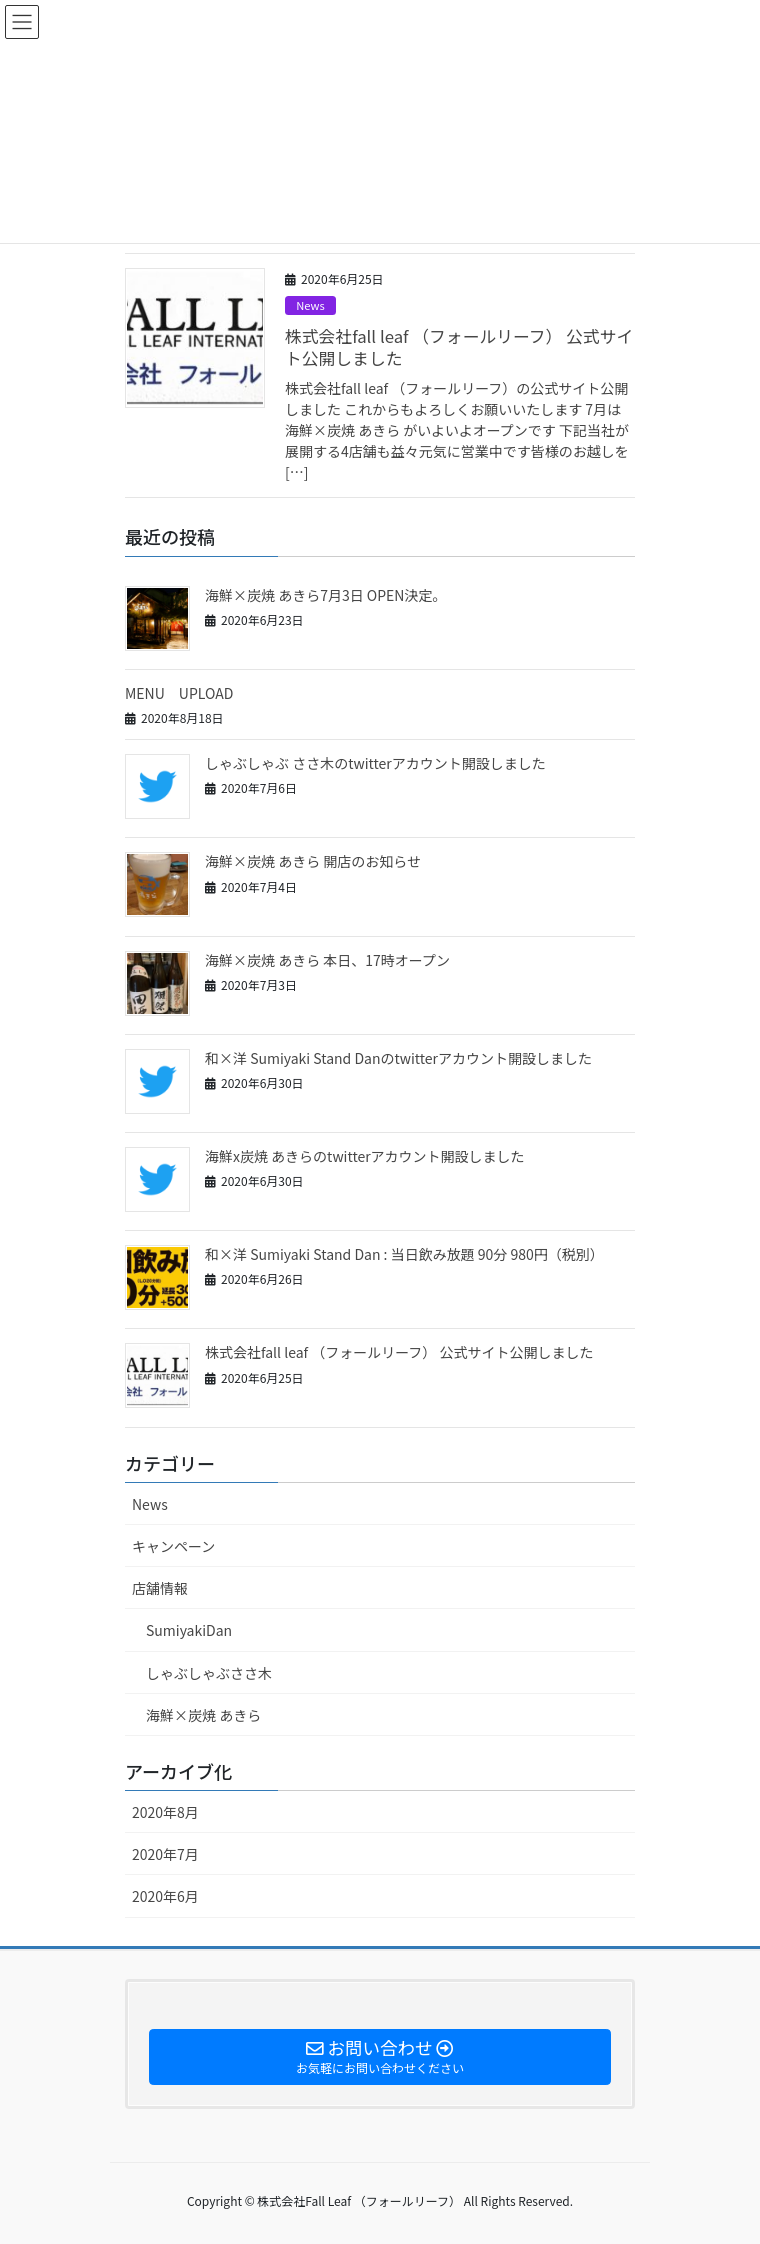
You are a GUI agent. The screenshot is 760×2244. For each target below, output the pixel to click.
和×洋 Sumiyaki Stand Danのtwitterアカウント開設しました (398, 1058)
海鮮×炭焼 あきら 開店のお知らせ (313, 861)
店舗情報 (160, 1588)
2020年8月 (165, 1812)
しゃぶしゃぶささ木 (209, 1673)
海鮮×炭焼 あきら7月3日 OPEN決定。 (325, 595)
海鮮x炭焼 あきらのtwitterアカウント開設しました (365, 1156)
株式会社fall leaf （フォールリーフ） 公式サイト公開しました (459, 347)
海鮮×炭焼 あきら (203, 1715)
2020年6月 (165, 1896)
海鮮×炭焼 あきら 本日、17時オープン (327, 960)
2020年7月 (165, 1854)
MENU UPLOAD (179, 693)
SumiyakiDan (189, 1630)
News (310, 305)
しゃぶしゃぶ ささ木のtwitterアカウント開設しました (375, 763)
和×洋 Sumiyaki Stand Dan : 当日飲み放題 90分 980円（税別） (404, 1254)
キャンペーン (173, 1546)
